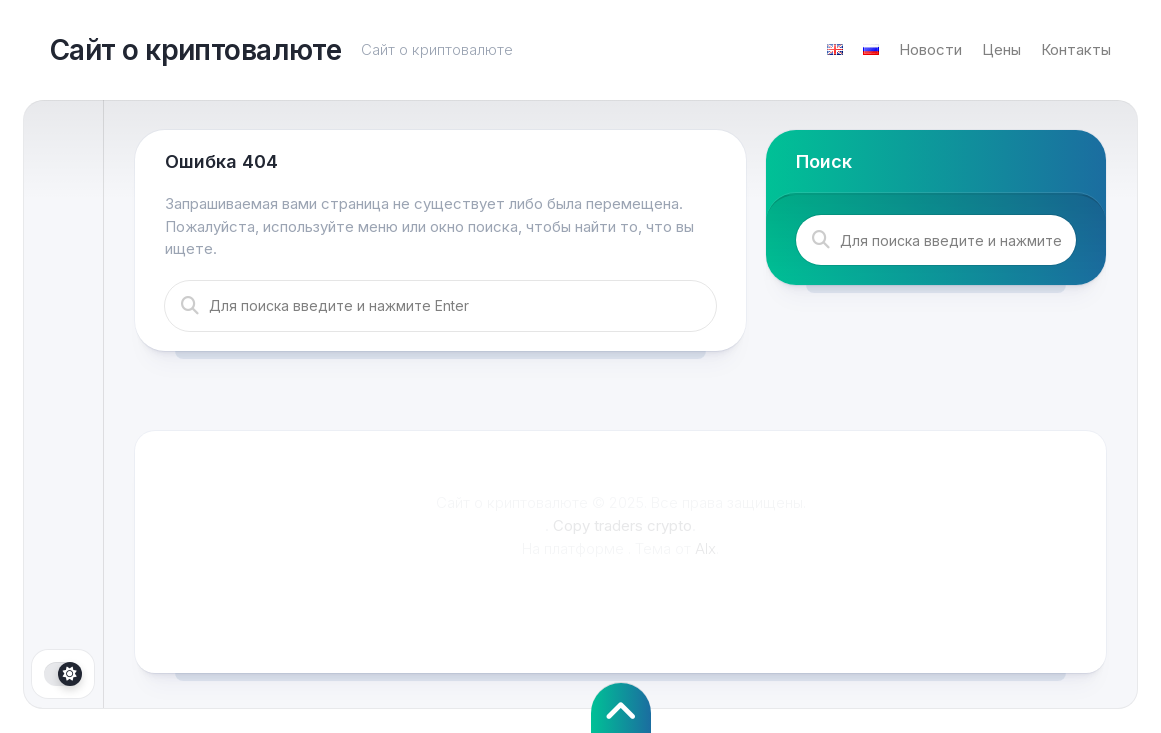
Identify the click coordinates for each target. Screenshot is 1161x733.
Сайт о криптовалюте (195, 50)
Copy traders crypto (622, 525)
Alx (705, 548)
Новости (930, 49)
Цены (1001, 49)
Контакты (1076, 49)
